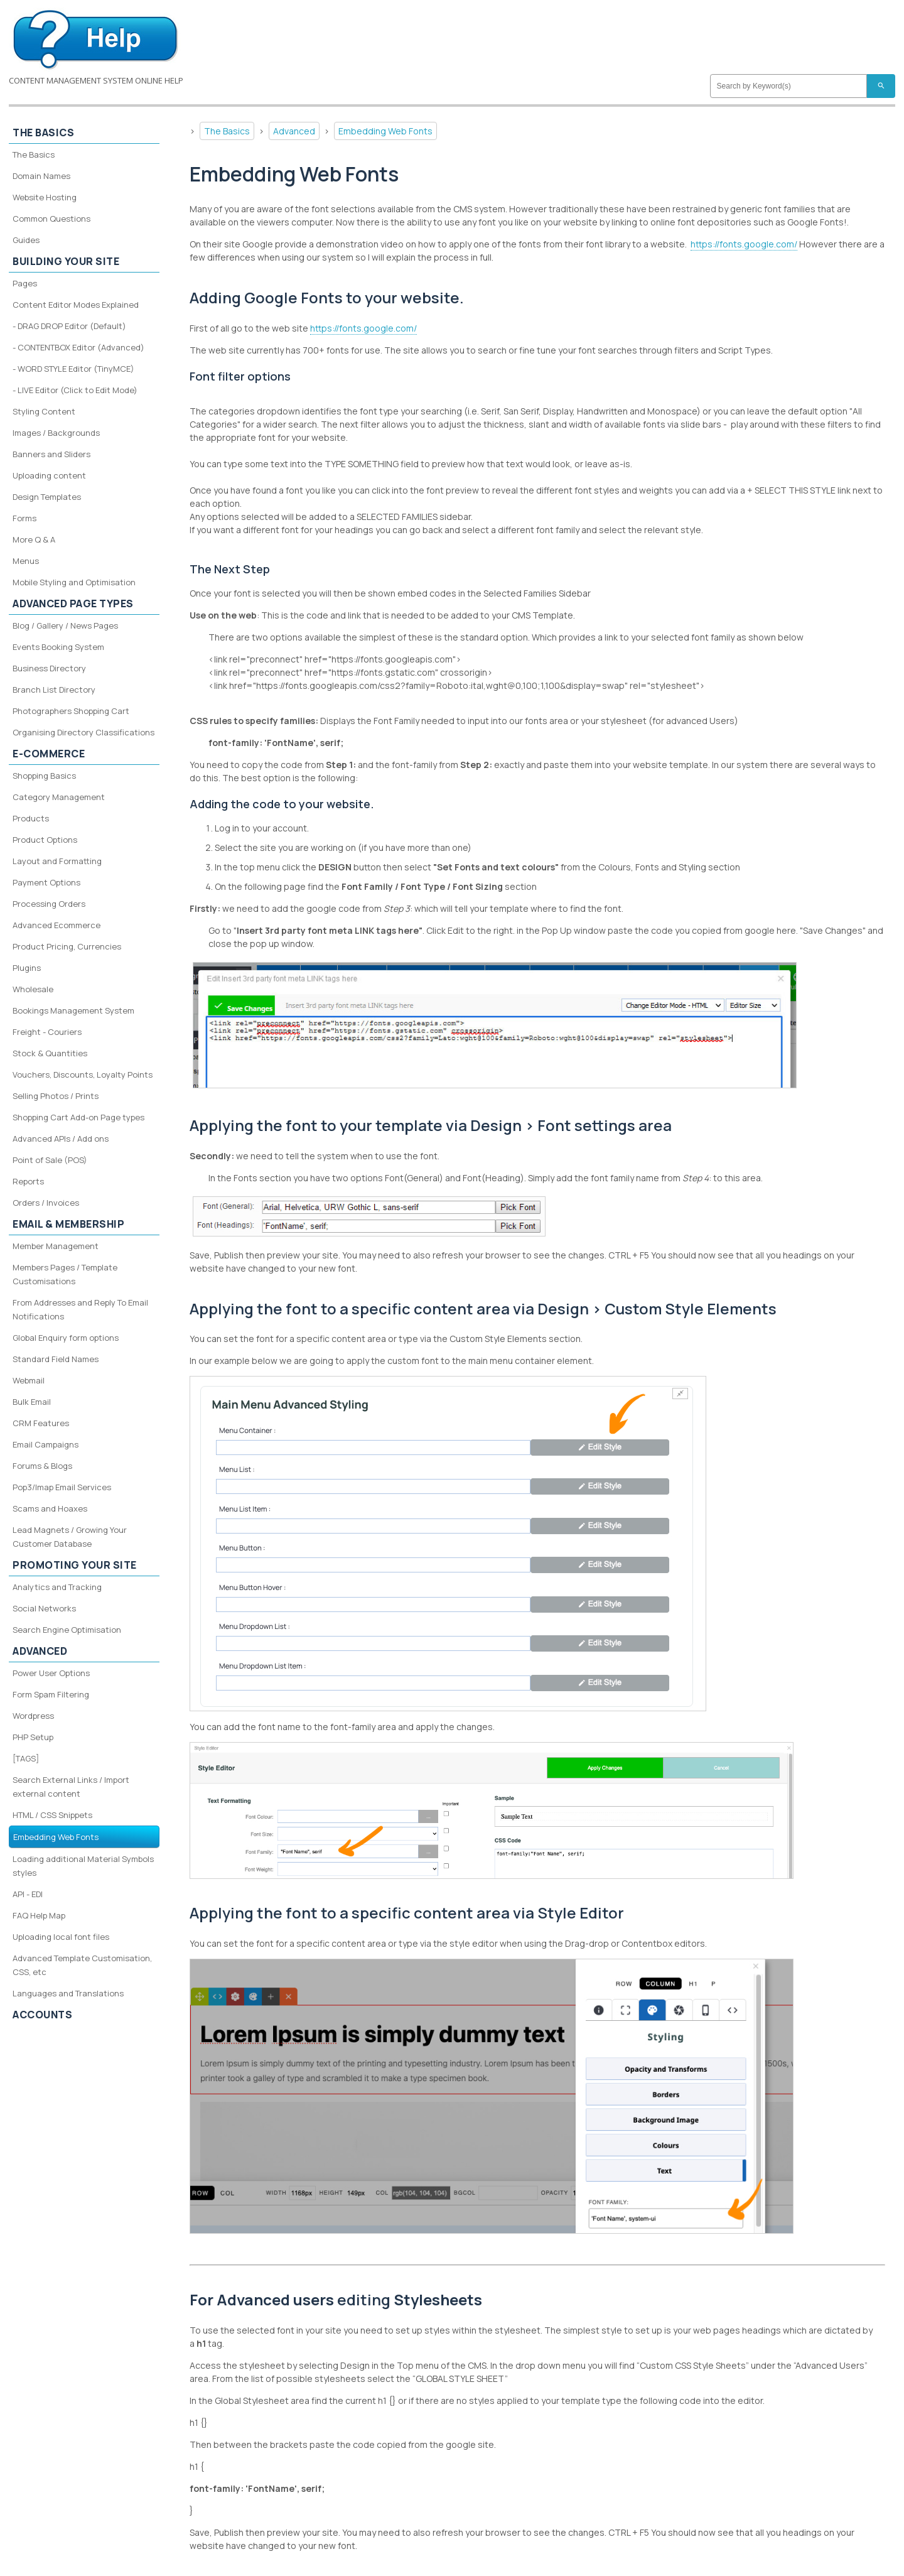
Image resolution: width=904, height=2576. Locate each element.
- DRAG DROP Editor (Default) (69, 326)
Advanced (294, 131)
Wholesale (33, 989)
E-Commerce (49, 753)
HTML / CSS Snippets (52, 1815)
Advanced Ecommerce (56, 925)
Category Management (59, 797)
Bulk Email (32, 1401)
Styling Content (44, 411)
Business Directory (49, 668)
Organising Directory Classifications (83, 732)
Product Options (45, 839)
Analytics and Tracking (57, 1587)
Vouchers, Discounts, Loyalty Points (83, 1074)
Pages (25, 283)
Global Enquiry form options (66, 1337)
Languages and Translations (68, 1993)
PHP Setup (33, 1737)
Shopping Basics (44, 775)
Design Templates (47, 496)
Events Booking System (58, 646)
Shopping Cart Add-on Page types (78, 1117)
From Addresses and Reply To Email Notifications (80, 1309)
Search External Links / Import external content (71, 1786)
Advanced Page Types (73, 603)
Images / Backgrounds (56, 432)
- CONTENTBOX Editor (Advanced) (78, 347)
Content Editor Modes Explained (76, 304)
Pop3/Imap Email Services (62, 1487)
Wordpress (33, 1715)
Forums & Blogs (42, 1465)
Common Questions (51, 218)
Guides (26, 240)
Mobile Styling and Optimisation (74, 582)
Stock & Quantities (50, 1053)
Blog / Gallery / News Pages (65, 625)
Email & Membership (68, 1224)
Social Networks (44, 1608)
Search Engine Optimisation (67, 1629)
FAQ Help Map (39, 1915)
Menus (26, 560)
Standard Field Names (56, 1359)
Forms (24, 518)
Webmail (29, 1380)
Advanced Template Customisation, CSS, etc (82, 1965)
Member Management (56, 1246)
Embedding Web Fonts (385, 131)
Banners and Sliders (51, 454)
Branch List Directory (54, 689)
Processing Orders (49, 903)
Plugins (27, 967)
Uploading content (49, 475)
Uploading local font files (61, 1936)
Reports (28, 1181)
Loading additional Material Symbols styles (83, 1865)
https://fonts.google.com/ (744, 244)
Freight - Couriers (47, 1031)
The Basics (227, 131)
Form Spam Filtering (51, 1694)
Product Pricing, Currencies (67, 946)
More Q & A (34, 539)
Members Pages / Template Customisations (65, 1274)
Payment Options (46, 882)
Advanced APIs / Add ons (61, 1138)
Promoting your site (75, 1565)
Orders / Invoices (46, 1202)
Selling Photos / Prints (56, 1095)
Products (31, 818)
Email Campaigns (45, 1444)
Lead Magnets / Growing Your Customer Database (70, 1536)
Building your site (66, 261)
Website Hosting (45, 197)
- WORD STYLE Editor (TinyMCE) (73, 368)
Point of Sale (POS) (50, 1160)
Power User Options (51, 1673)
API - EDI (28, 1894)
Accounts (42, 2014)
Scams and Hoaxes (50, 1508)
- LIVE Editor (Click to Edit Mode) (75, 390)
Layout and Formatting (57, 861)
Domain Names (41, 175)
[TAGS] (26, 1758)
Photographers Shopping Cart (71, 711)
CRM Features (41, 1423)
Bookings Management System (73, 1010)
